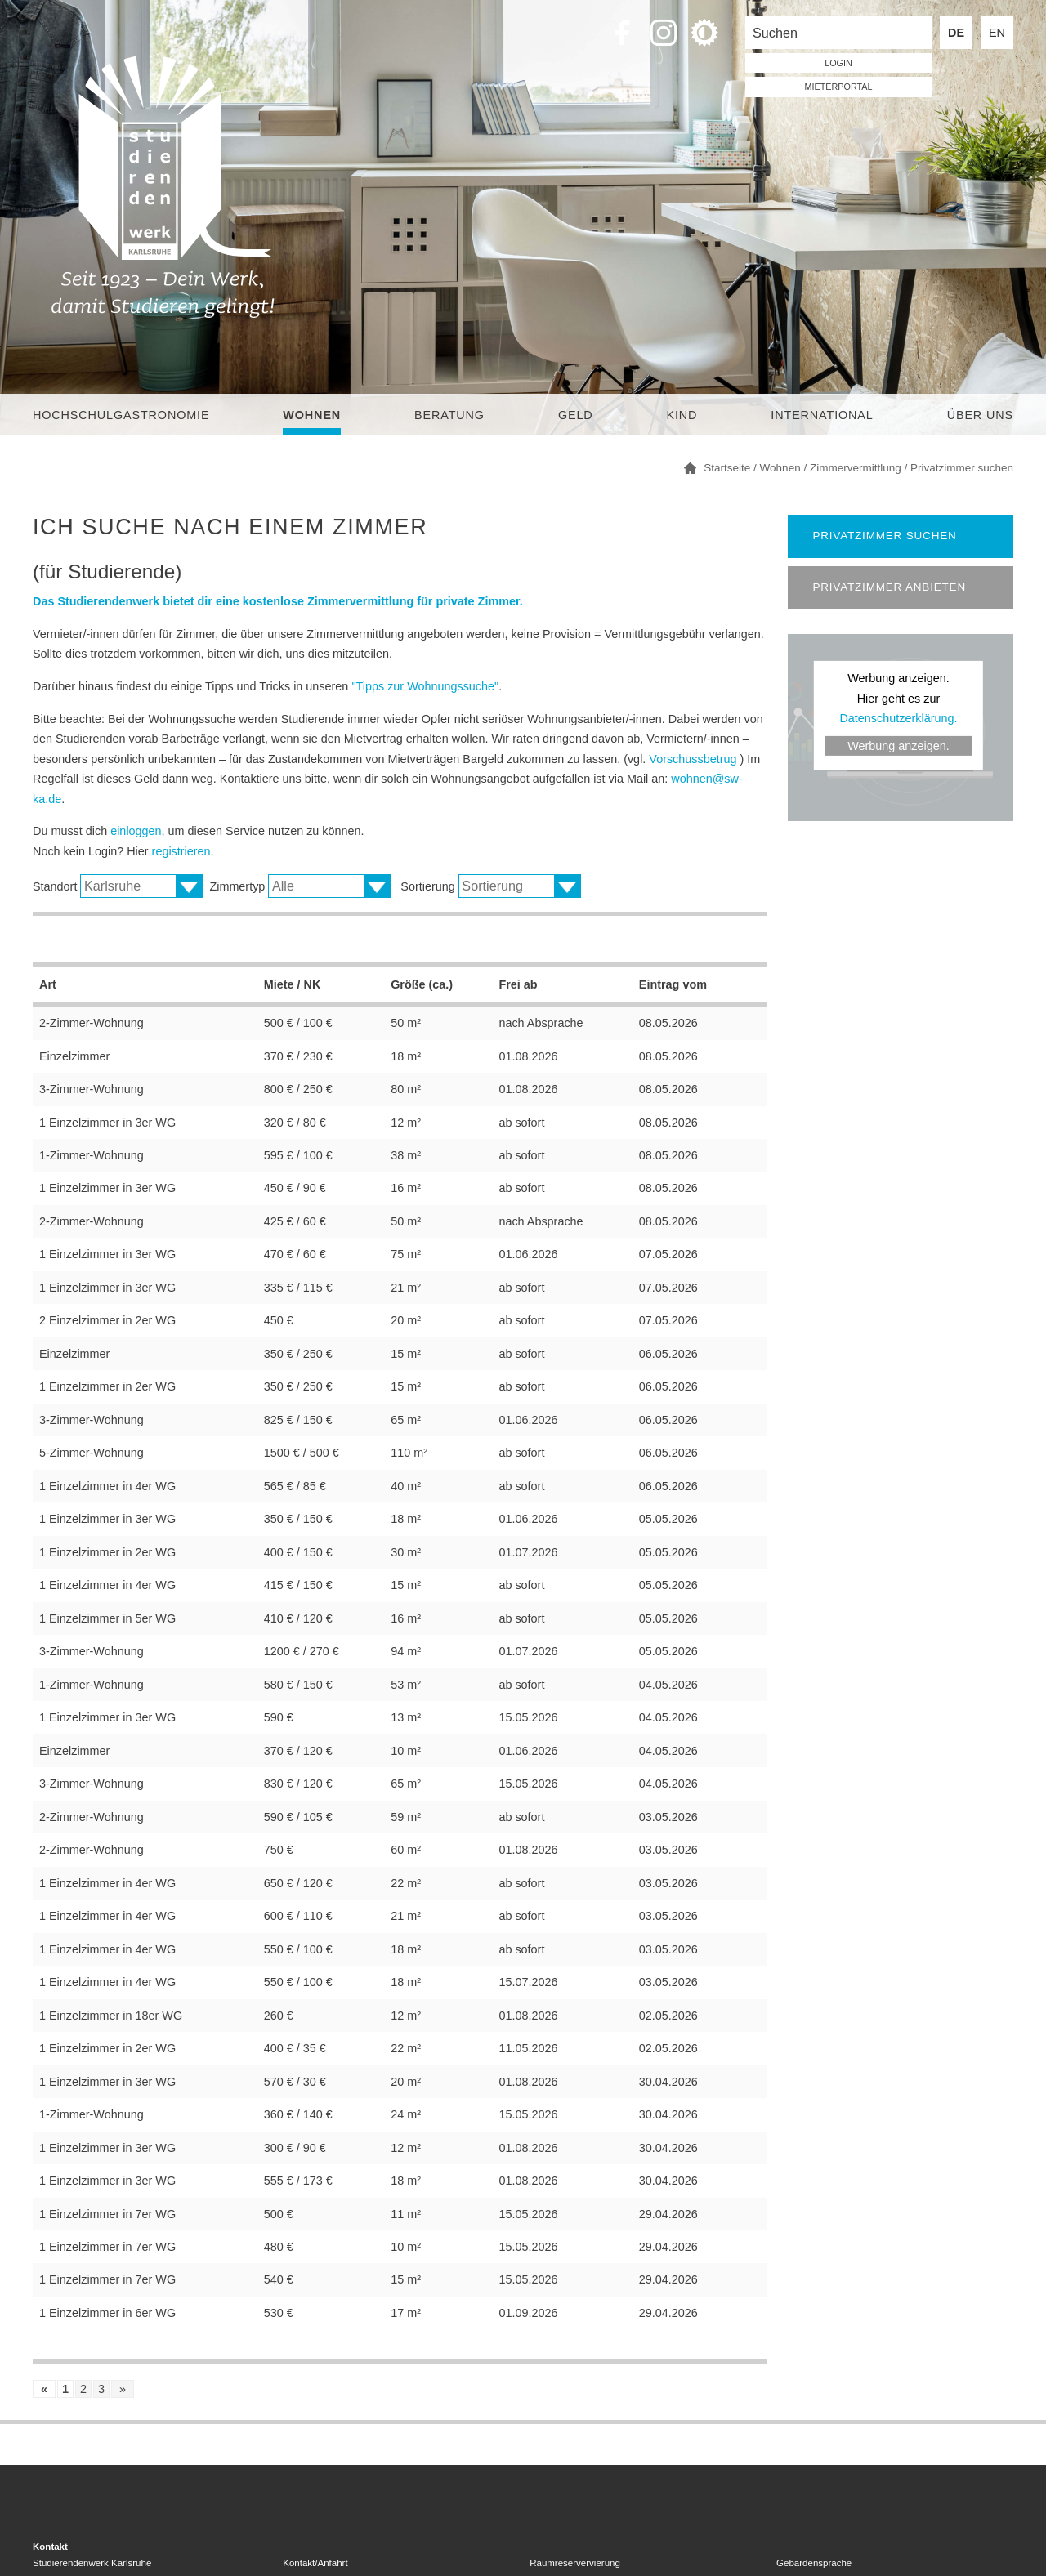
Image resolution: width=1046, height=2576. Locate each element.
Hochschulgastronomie (121, 415)
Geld (575, 415)
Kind (682, 415)
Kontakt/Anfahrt (315, 2563)
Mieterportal (839, 87)
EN (997, 32)
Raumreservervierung (575, 2563)
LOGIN (838, 63)
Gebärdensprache (814, 2563)
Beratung (449, 415)
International (822, 415)
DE (956, 32)
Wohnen (312, 415)
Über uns (980, 415)
